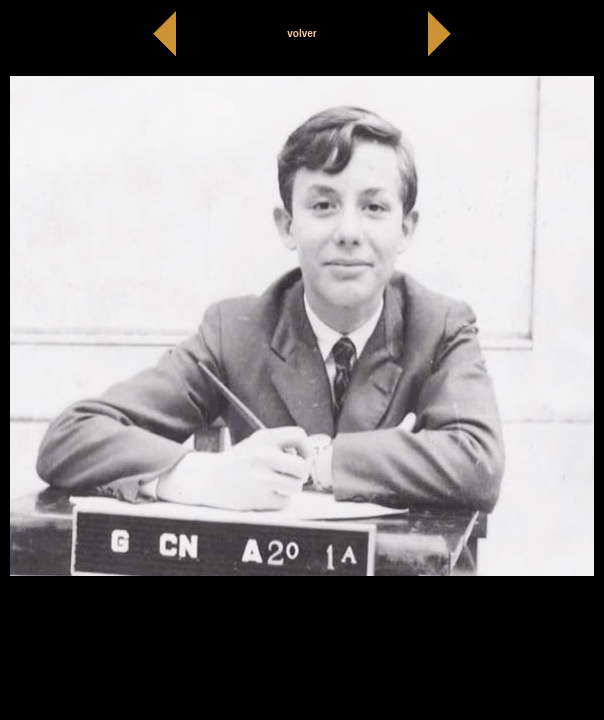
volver (301, 33)
